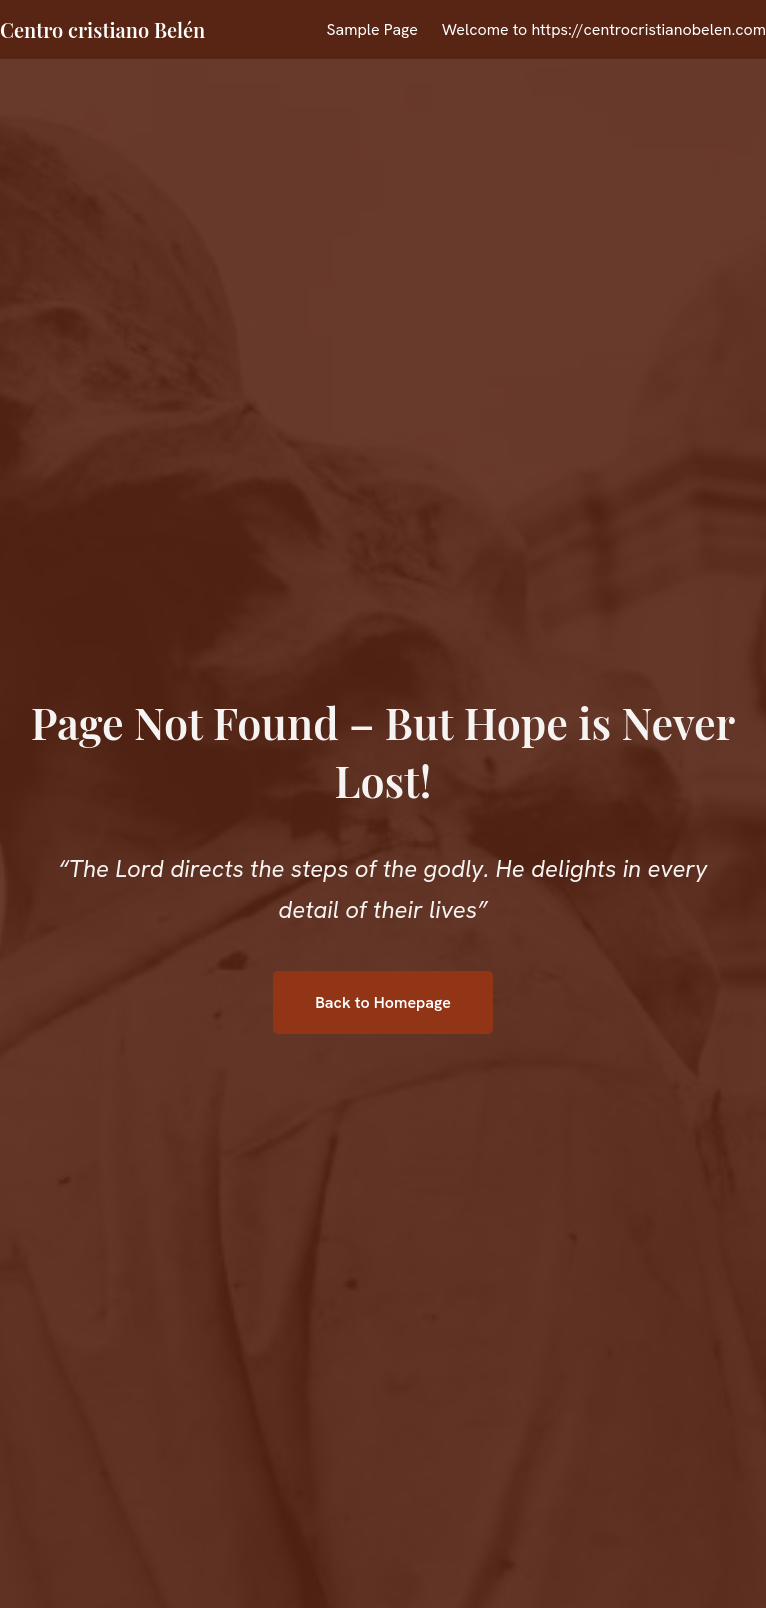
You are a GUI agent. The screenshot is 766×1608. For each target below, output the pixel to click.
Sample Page (371, 29)
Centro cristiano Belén (102, 29)
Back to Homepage (383, 1002)
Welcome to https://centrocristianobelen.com (604, 29)
